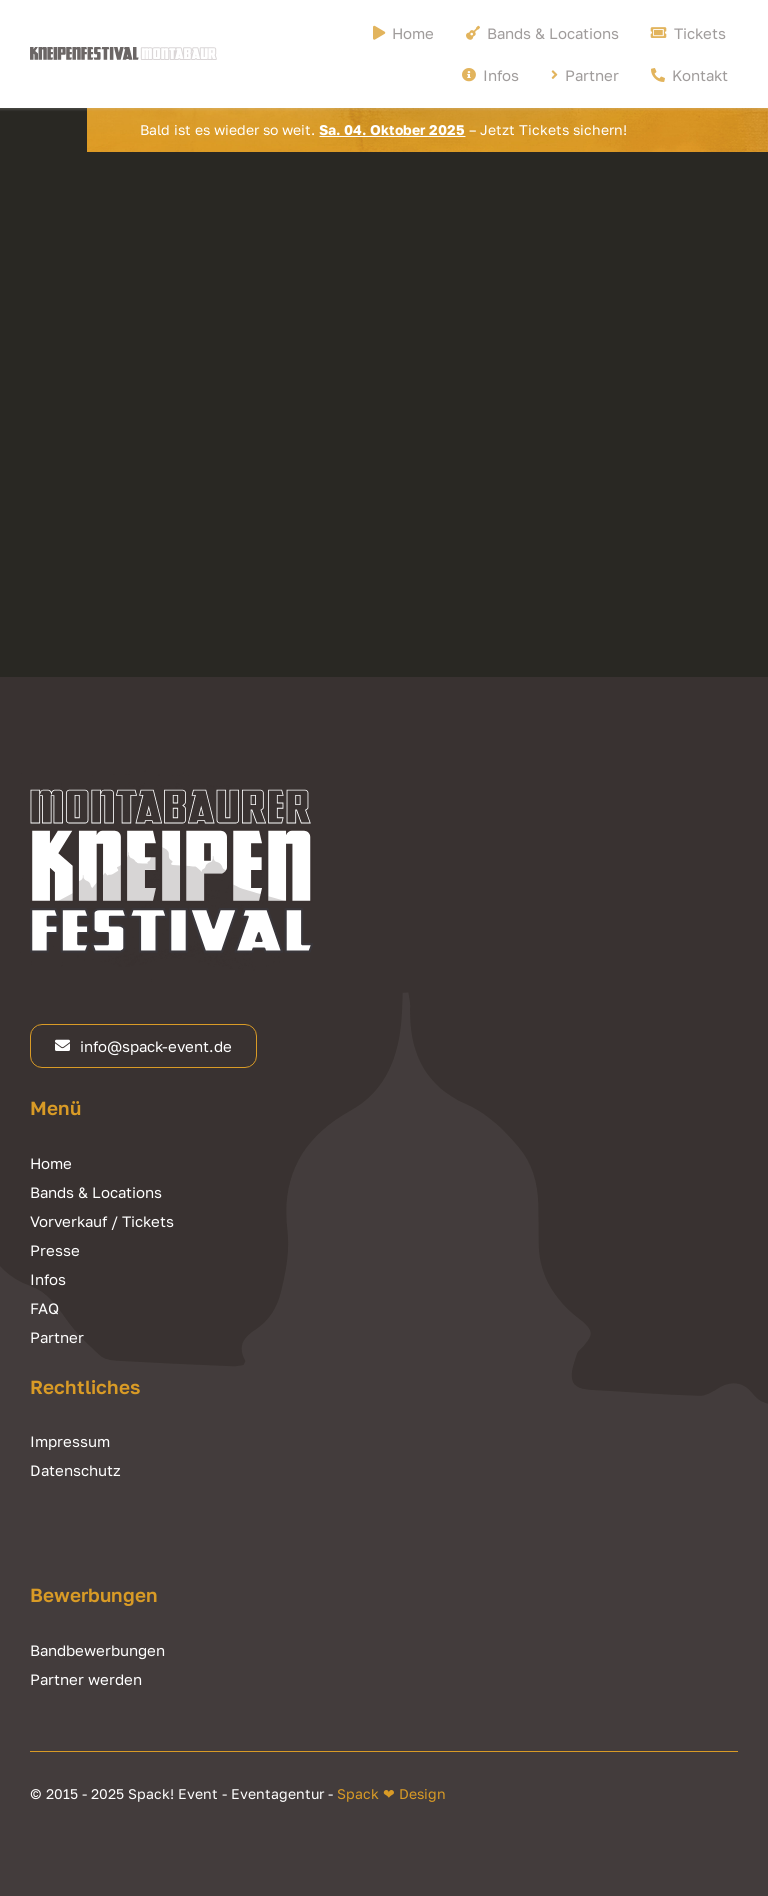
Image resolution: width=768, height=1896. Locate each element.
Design (420, 1793)
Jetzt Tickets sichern (551, 129)
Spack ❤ (366, 1793)
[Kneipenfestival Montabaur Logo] (123, 55)
